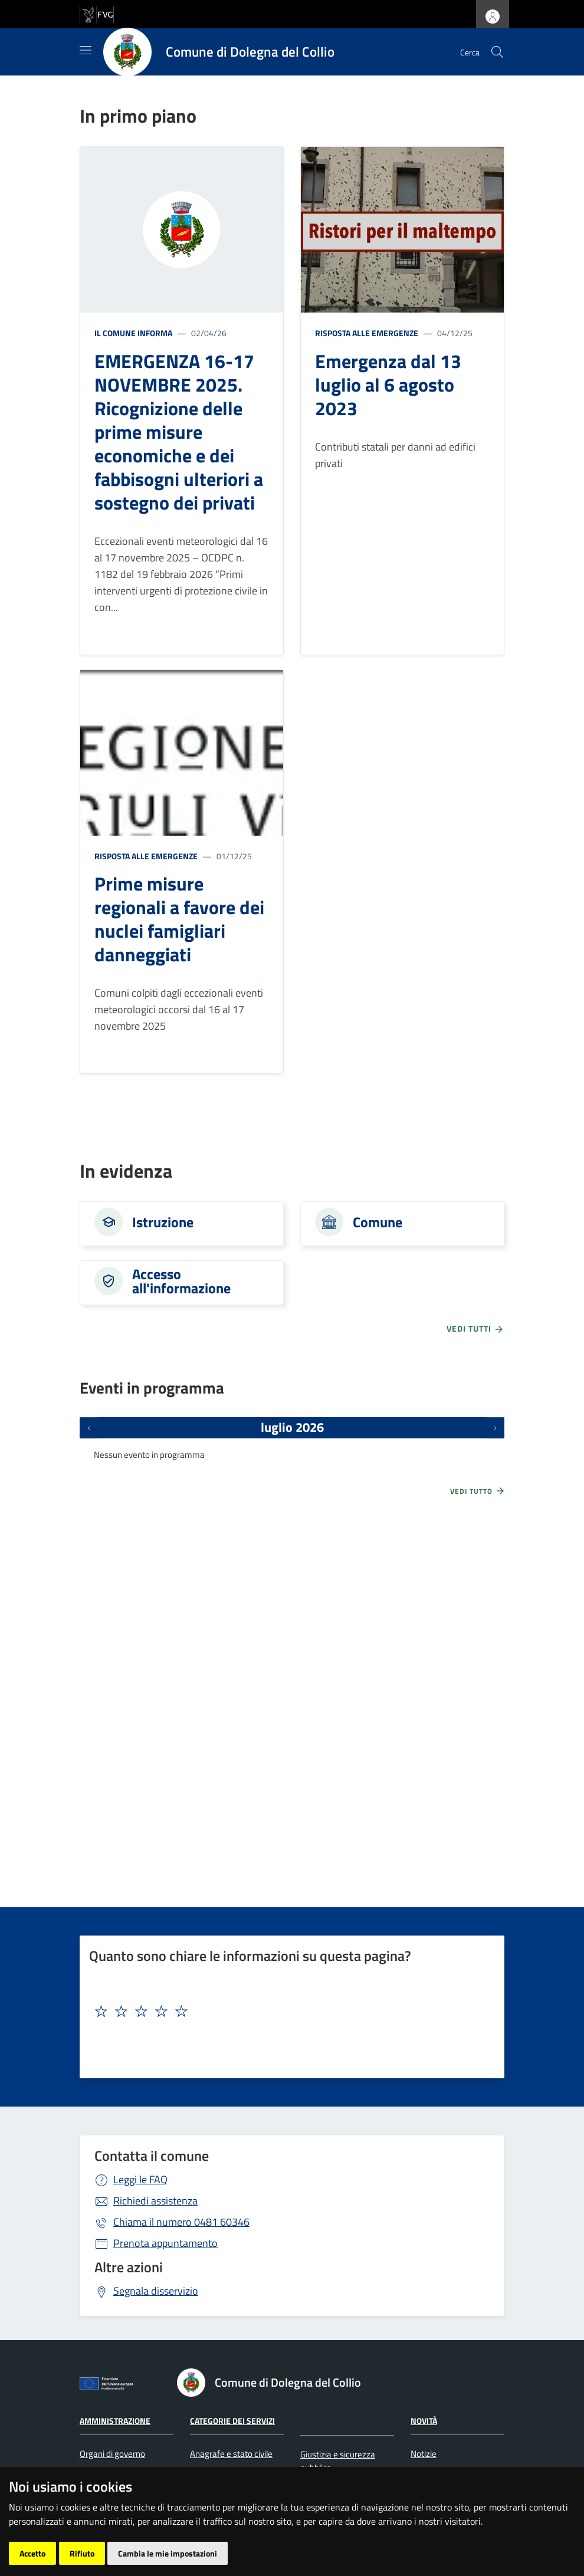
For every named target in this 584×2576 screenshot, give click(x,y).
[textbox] (287, 2011)
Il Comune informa (133, 333)
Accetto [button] (32, 2553)
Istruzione (162, 1222)
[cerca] (497, 52)
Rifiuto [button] (82, 2553)
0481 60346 (181, 2222)
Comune (377, 1222)
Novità (424, 2420)
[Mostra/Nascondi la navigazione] (85, 50)
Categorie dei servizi (232, 2420)
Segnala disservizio (155, 2291)
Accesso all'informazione (181, 1281)
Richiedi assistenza (155, 2201)
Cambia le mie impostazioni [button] (167, 2553)
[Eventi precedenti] (89, 1427)
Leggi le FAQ (140, 2179)
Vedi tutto (478, 1491)
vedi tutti (475, 1328)
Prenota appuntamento (165, 2243)
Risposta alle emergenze (366, 333)
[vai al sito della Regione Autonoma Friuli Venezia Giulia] (97, 13)
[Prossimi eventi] (494, 1427)
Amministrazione (115, 2420)
